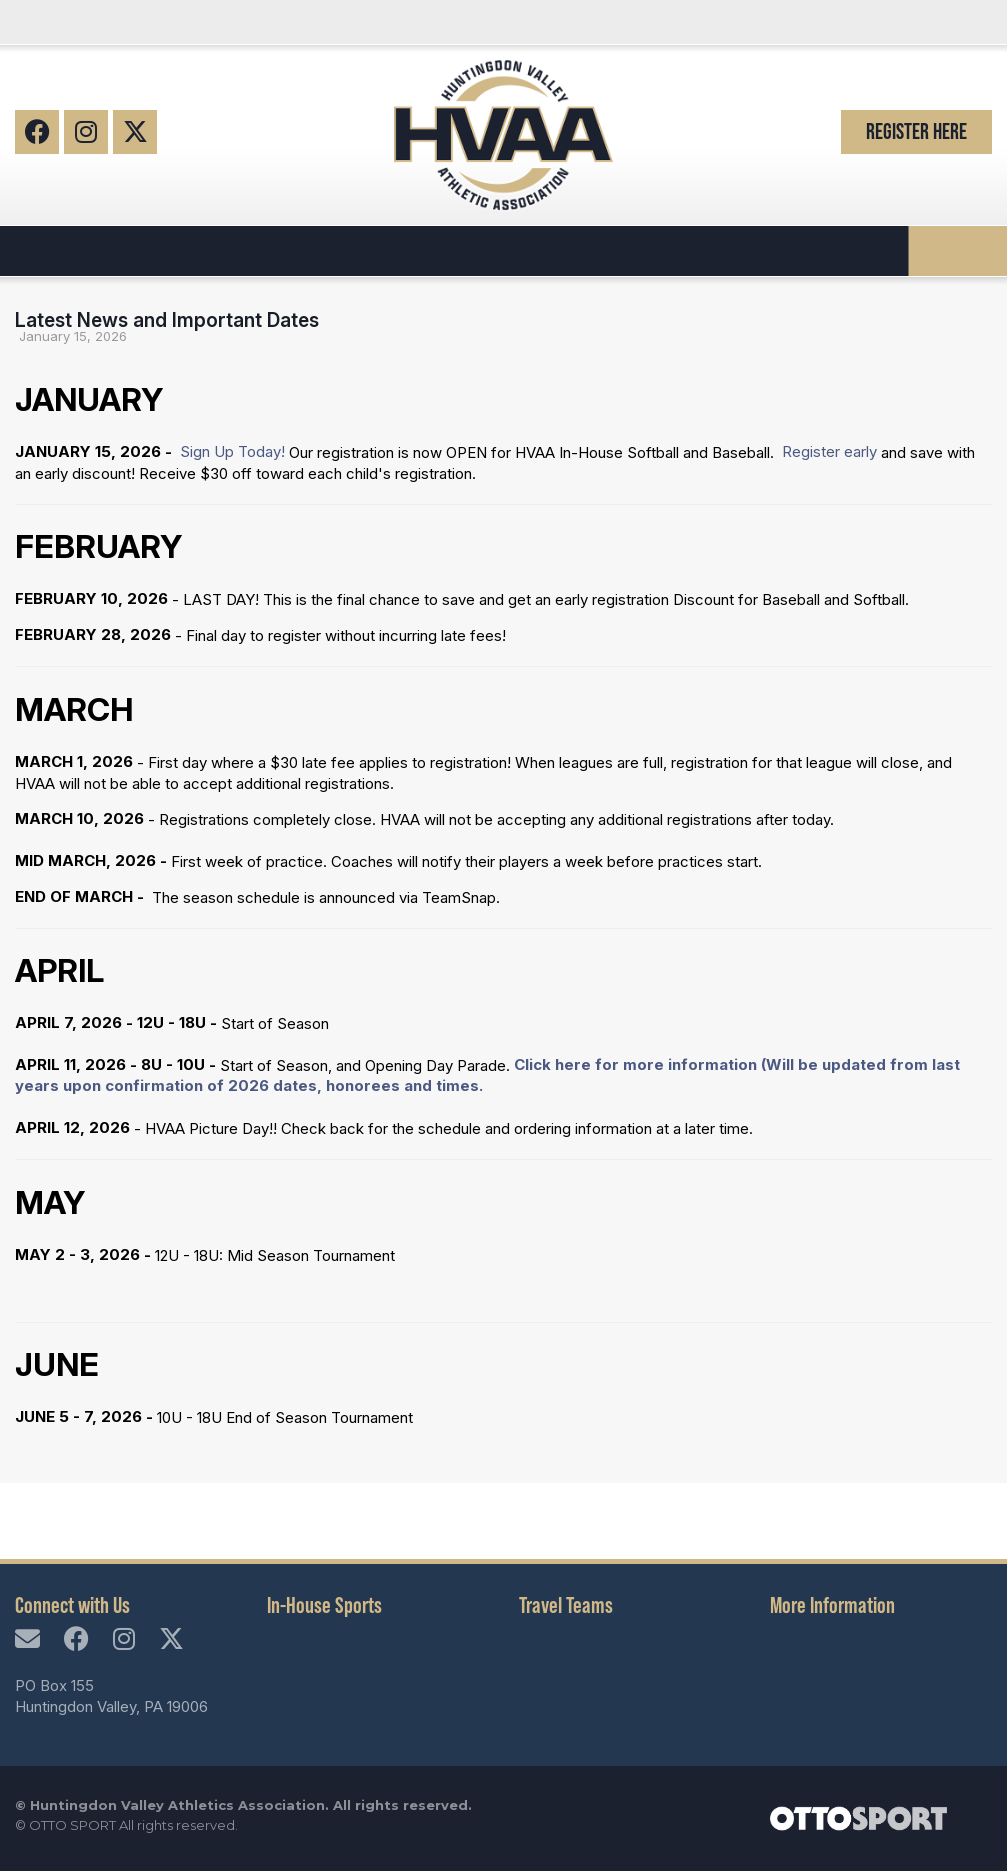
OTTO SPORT (72, 1825)
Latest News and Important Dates (167, 320)
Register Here (916, 131)
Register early (827, 451)
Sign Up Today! (232, 451)
